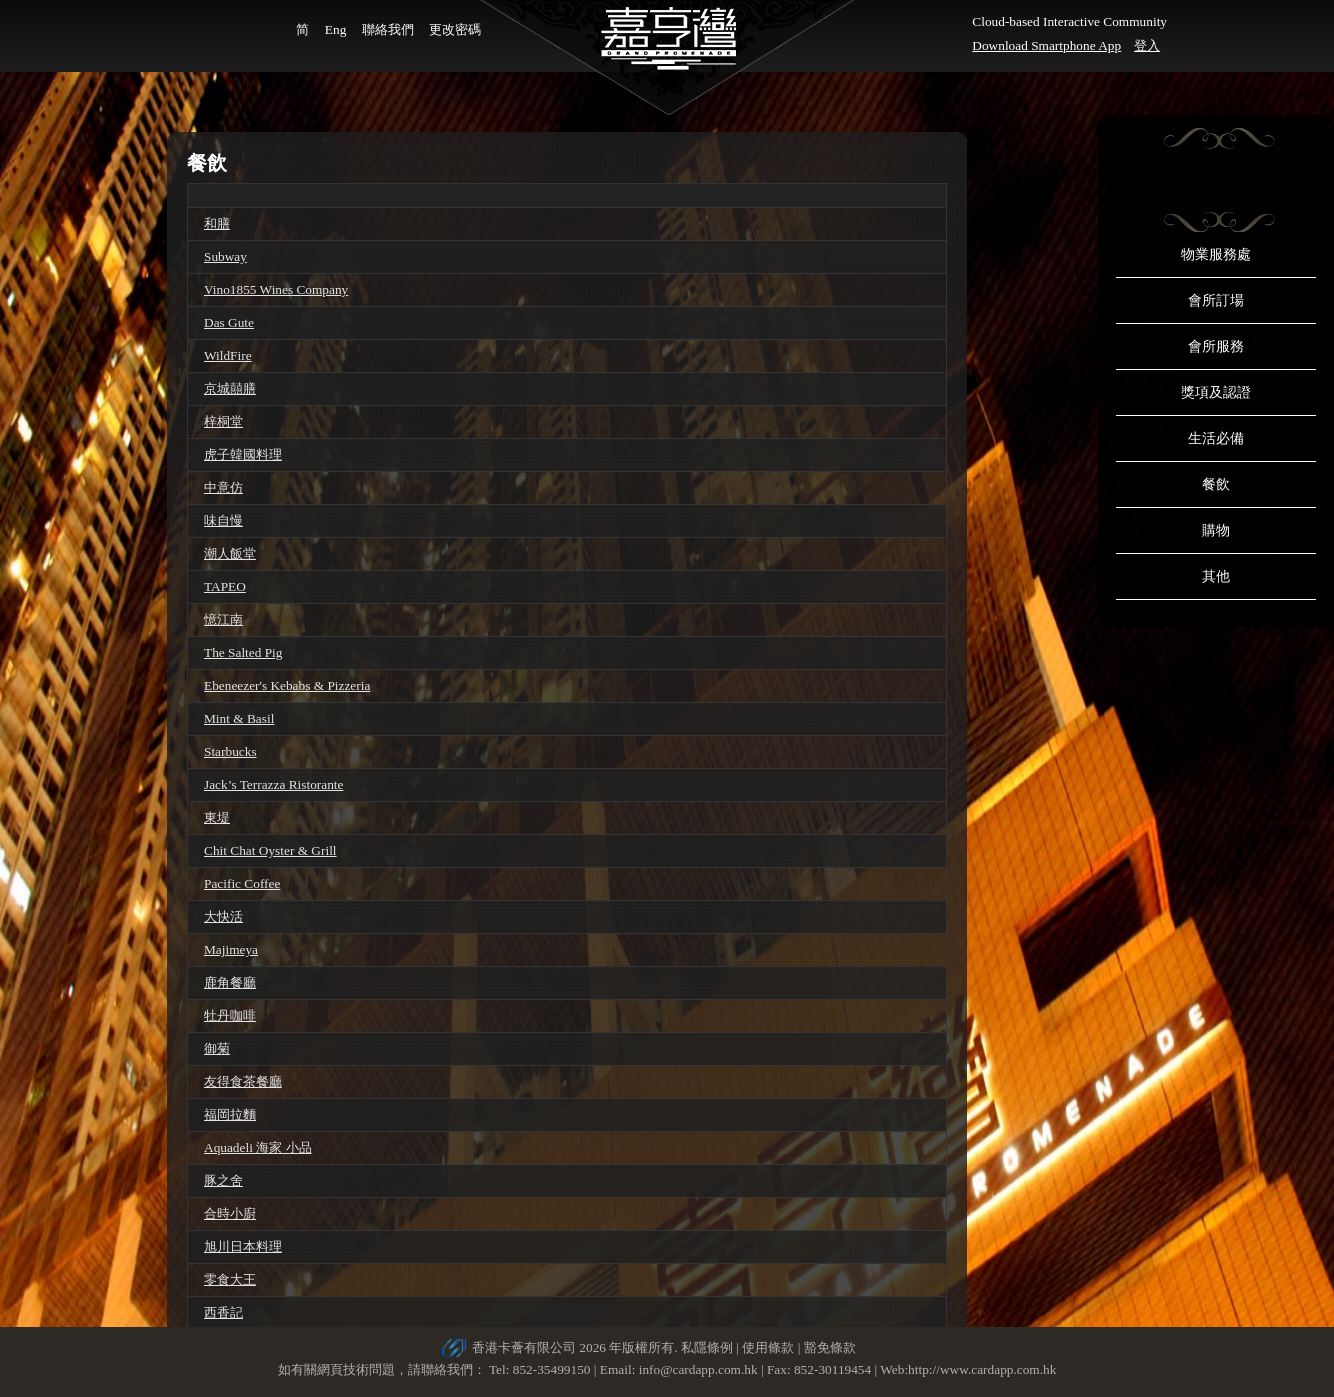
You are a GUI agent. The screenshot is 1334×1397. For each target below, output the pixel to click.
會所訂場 (1216, 300)
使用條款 (768, 1347)
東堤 (217, 817)
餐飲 (1216, 484)
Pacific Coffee (242, 883)
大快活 (223, 916)
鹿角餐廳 (230, 982)
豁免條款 (830, 1347)
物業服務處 (1216, 254)
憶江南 (223, 619)
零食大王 (230, 1279)
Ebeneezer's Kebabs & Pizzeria (287, 685)
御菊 (217, 1048)
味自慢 (223, 520)
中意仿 (223, 487)
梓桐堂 (223, 421)
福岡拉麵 (230, 1114)
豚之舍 (223, 1180)
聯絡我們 (388, 29)
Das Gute (229, 322)
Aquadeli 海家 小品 (258, 1147)
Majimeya (231, 949)
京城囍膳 (230, 388)
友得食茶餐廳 (243, 1081)
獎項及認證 (1216, 392)
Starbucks (230, 751)
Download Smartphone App (1046, 45)
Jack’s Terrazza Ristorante (273, 784)
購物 (1216, 530)
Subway (225, 256)
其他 (1216, 576)
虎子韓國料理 (243, 454)
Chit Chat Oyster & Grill (270, 850)
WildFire (228, 355)
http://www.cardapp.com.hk (982, 1369)
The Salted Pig (243, 652)
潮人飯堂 (230, 553)
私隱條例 (707, 1347)
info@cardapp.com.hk (700, 1369)
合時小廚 (230, 1213)
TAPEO (225, 586)
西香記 (223, 1312)
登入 (1147, 45)
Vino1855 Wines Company (276, 289)
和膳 (217, 223)
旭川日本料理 (243, 1246)
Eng (335, 29)
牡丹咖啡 (230, 1015)
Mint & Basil (239, 718)
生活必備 (1216, 438)
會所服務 (1216, 346)
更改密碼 (455, 29)
